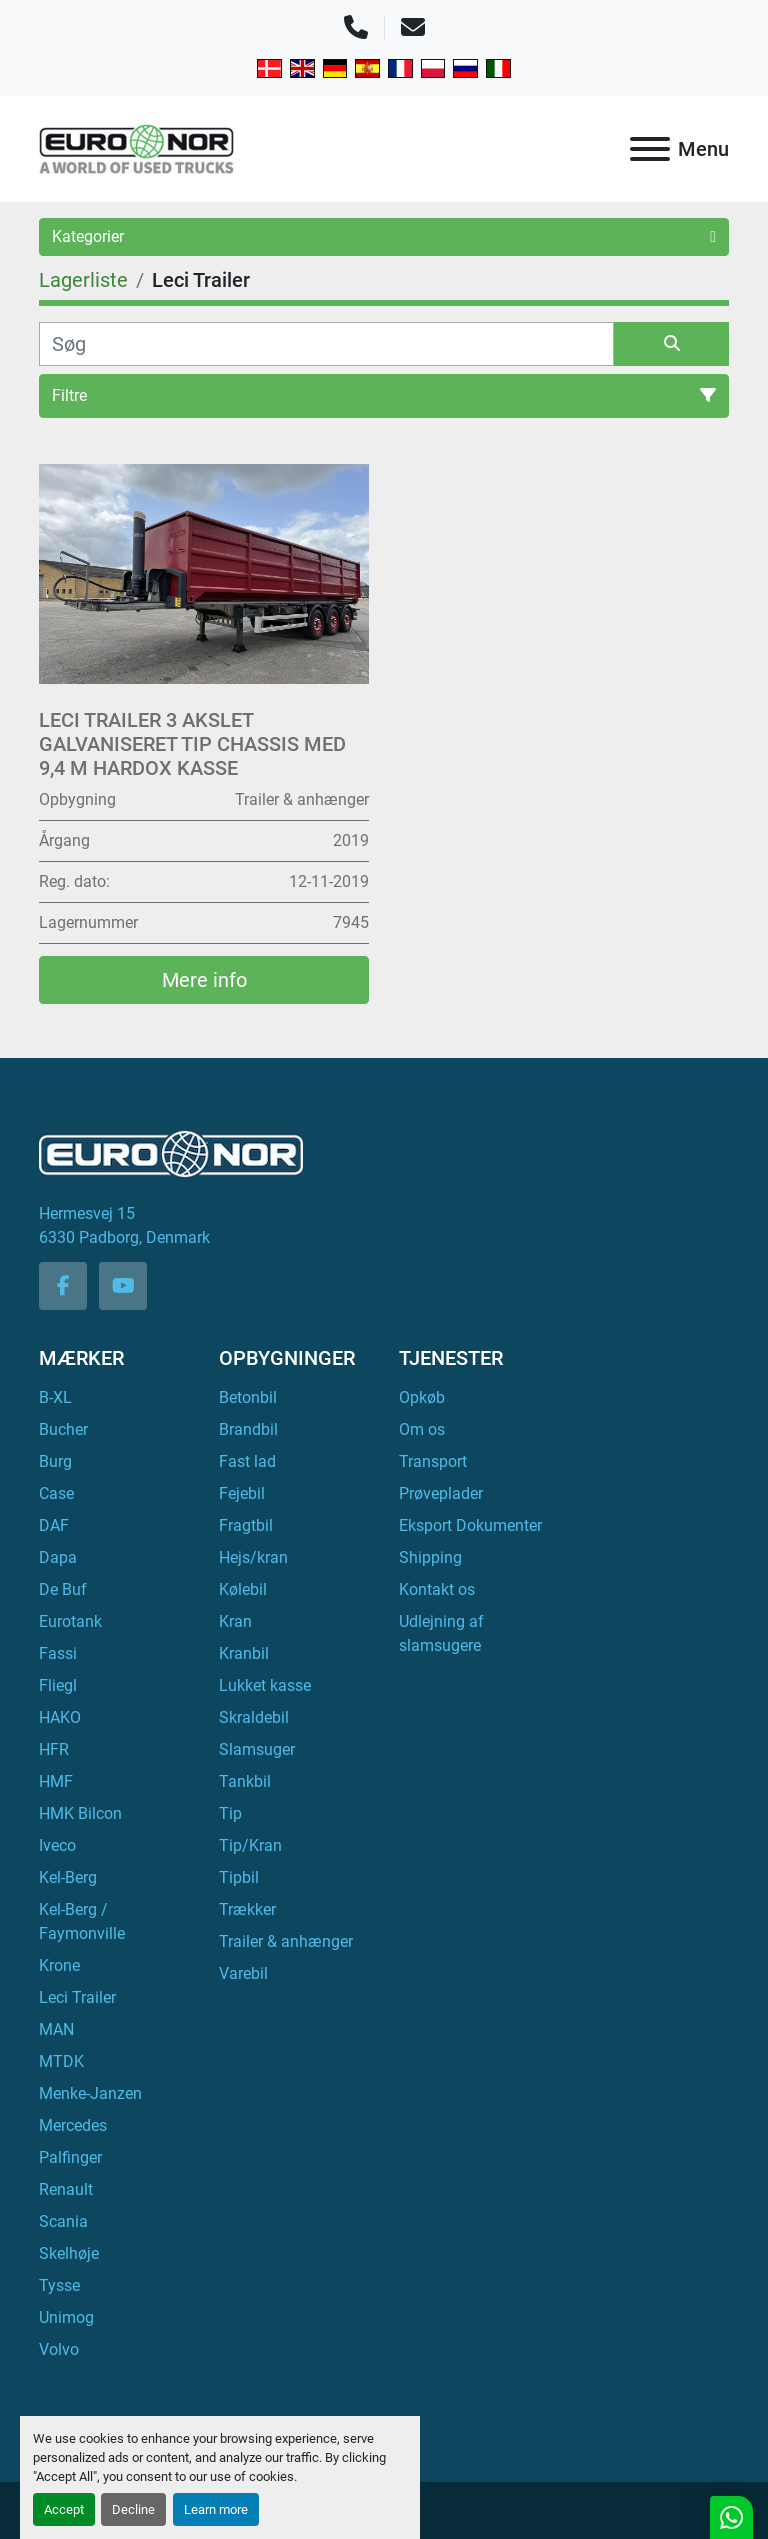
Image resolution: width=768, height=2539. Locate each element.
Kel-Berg (68, 1877)
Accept (64, 2509)
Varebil (243, 1973)
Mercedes (73, 2125)
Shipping (430, 1557)
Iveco (57, 1845)
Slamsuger (257, 1749)
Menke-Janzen (90, 2093)
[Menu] (650, 149)
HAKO (60, 1717)
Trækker (247, 1909)
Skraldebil (254, 1717)
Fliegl (58, 1685)
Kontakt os (437, 1589)
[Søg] (326, 344)
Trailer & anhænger (286, 1941)
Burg (55, 1461)
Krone (59, 1965)
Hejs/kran (253, 1557)
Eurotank (70, 1621)
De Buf (63, 1589)
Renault (66, 2189)
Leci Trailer (77, 1997)
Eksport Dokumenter (470, 1525)
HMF (56, 1781)
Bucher (63, 1429)
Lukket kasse (265, 1685)
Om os (422, 1429)
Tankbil (245, 1781)
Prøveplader (441, 1493)
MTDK (61, 2061)
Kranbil (244, 1653)
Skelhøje (69, 2253)
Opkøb (422, 1397)
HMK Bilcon (80, 1813)
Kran (235, 1621)
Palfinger (70, 2157)
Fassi (58, 1653)
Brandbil (248, 1429)
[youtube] (123, 1286)
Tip (230, 1813)
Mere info (204, 980)
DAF (54, 1525)
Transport (433, 1461)
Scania (63, 2221)
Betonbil (248, 1397)
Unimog (66, 2317)
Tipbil (239, 1877)
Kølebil (243, 1589)
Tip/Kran (250, 1845)
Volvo (59, 2349)
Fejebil (242, 1493)
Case (56, 1493)
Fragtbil (246, 1525)
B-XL (55, 1397)
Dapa (58, 1557)
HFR (54, 1749)
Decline (133, 2509)
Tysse (59, 2285)
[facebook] (63, 1286)
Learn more (216, 2509)
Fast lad (247, 1461)
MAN (56, 2029)
